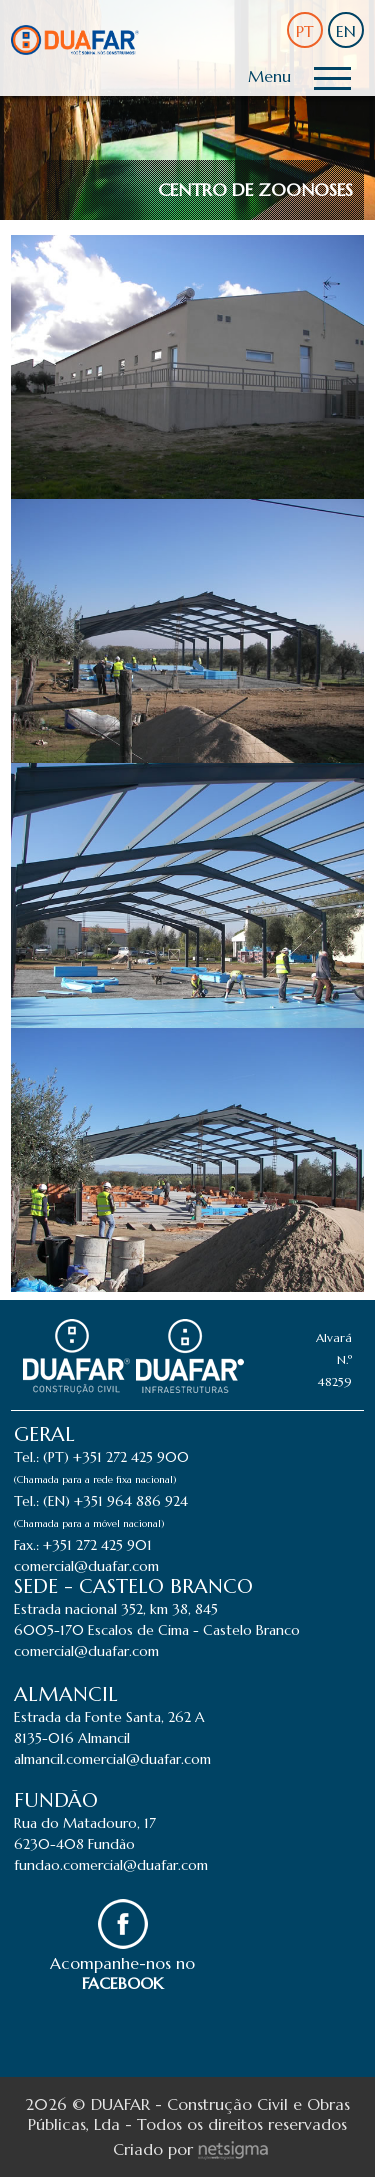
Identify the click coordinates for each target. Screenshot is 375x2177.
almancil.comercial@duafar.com (112, 1759)
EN (346, 31)
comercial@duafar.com (86, 1566)
